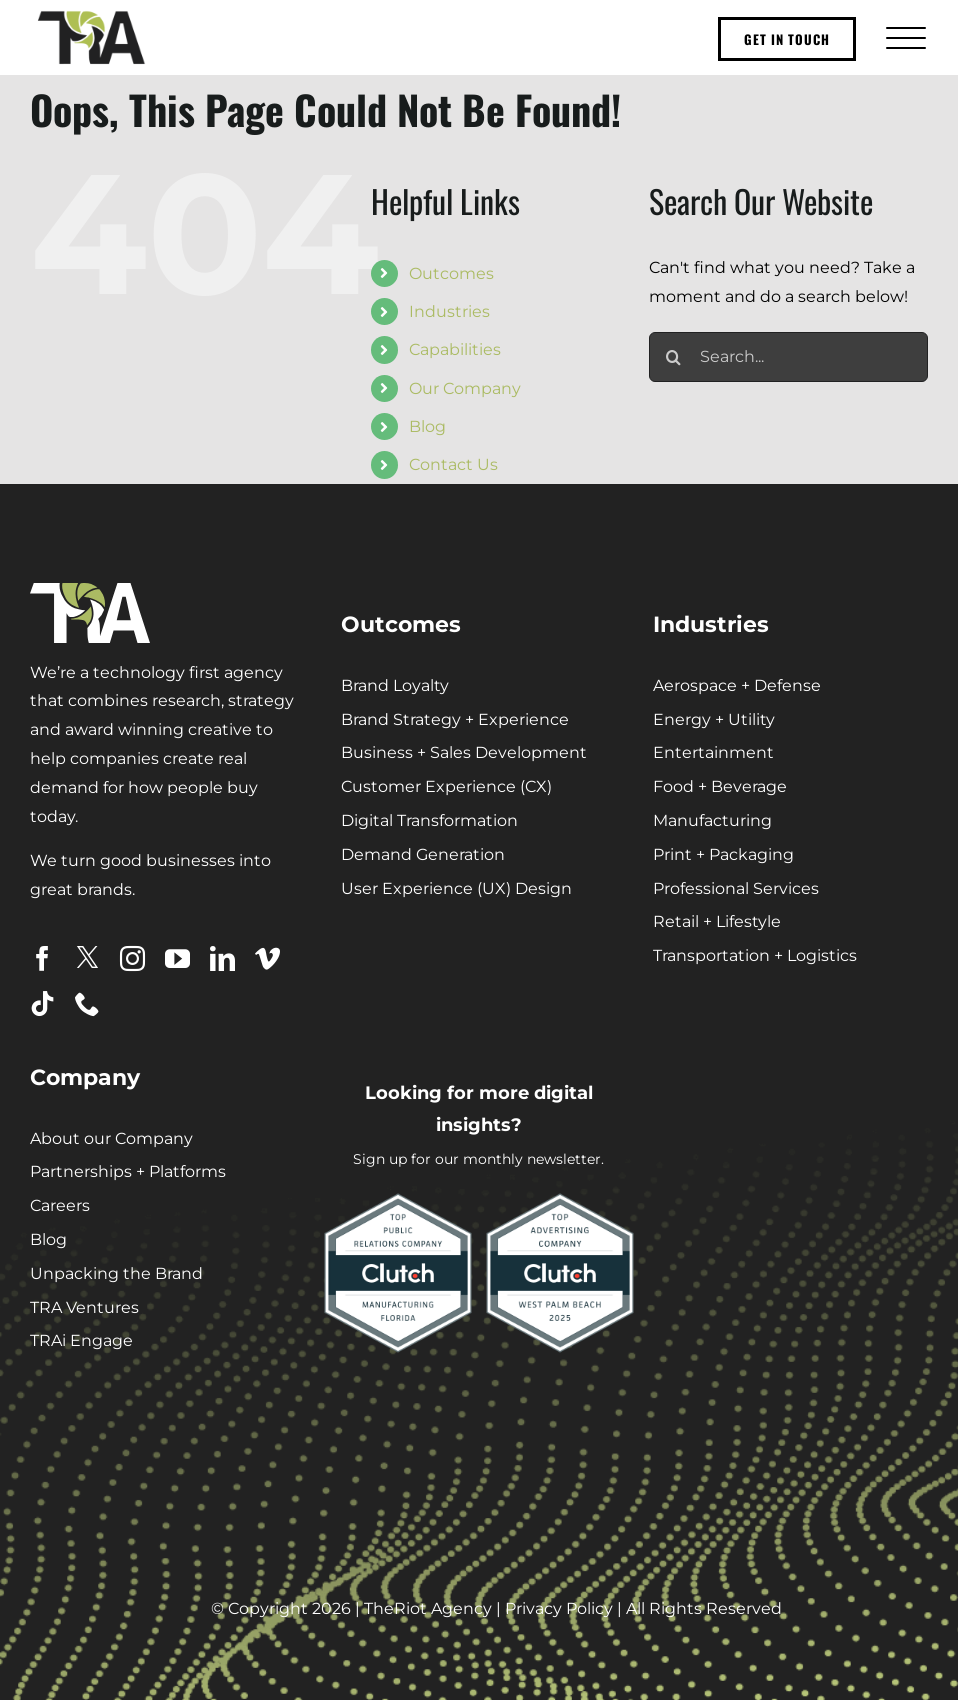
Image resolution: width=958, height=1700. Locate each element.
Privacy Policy (559, 1608)
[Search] (674, 357)
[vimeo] (267, 958)
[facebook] (42, 958)
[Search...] (788, 357)
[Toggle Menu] (903, 37)
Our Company (465, 388)
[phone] (87, 1003)
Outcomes (451, 273)
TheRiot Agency (428, 1608)
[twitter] (87, 957)
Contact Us (453, 464)
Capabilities (455, 349)
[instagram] (132, 958)
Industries (449, 311)
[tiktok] (42, 1003)
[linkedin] (222, 958)
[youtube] (177, 958)
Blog (427, 426)
